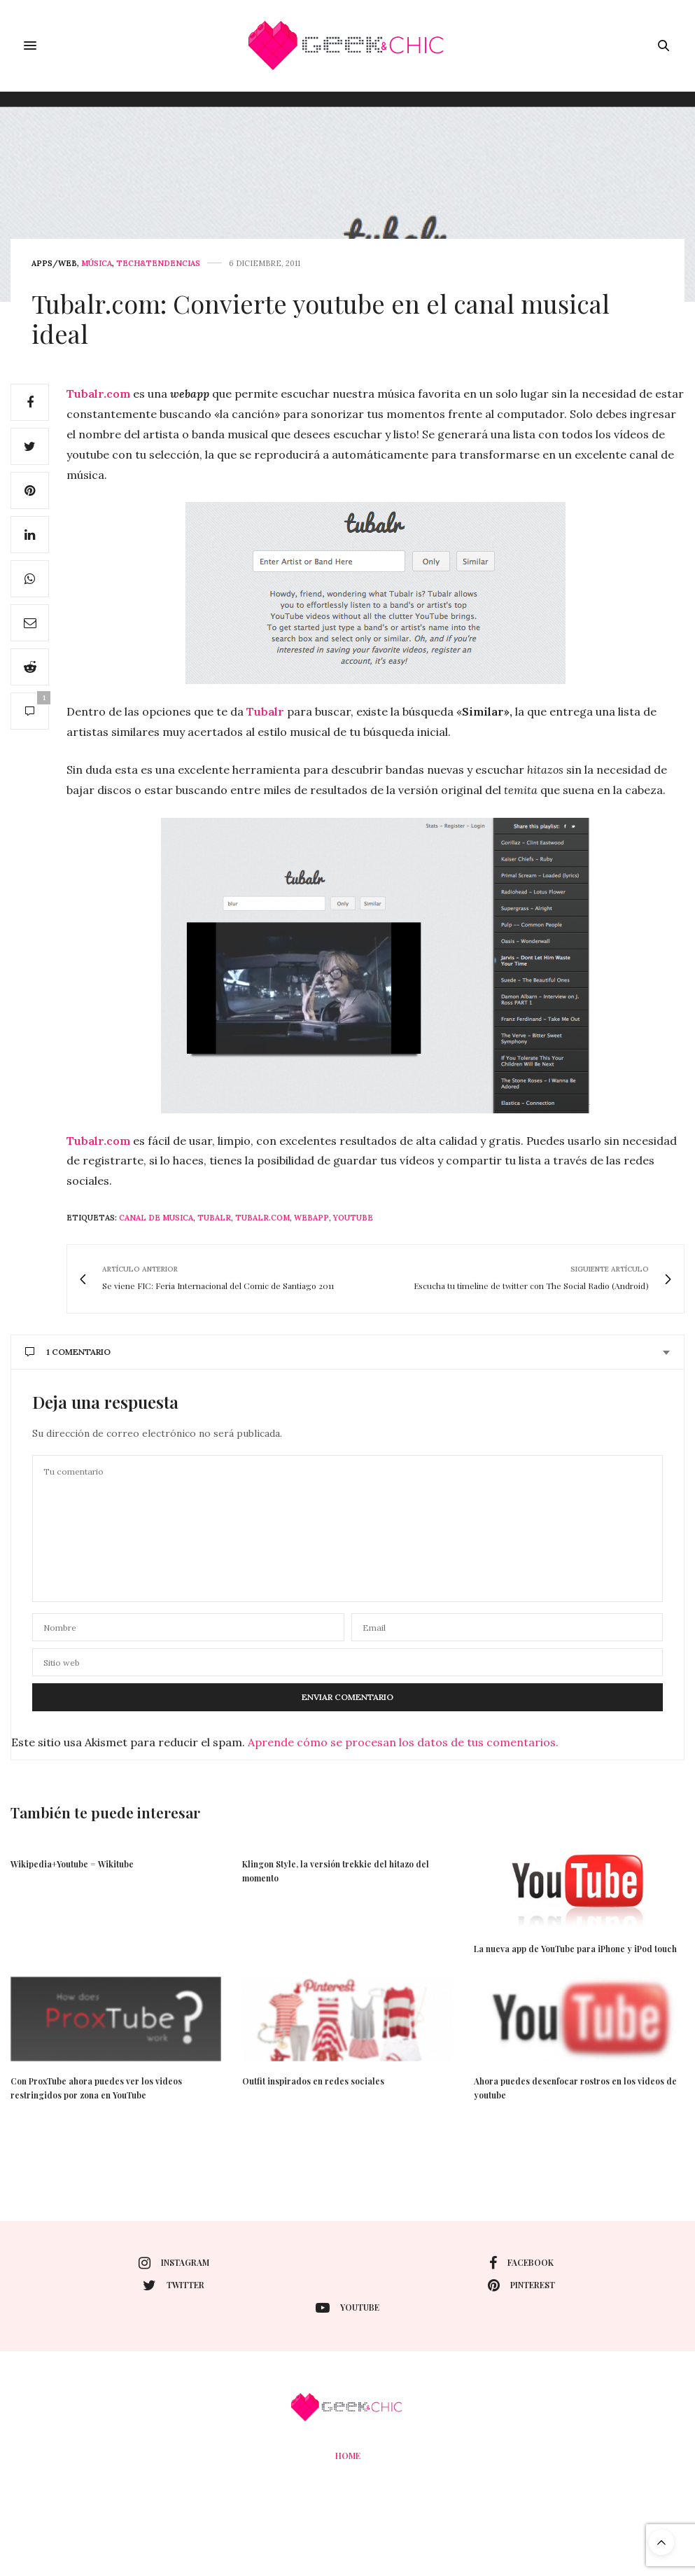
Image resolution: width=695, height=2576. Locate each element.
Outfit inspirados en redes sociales (313, 2081)
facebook (521, 2263)
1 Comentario (68, 1351)
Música (96, 263)
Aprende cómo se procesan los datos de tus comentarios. (403, 1742)
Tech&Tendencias (158, 263)
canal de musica (156, 1218)
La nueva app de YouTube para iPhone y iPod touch (575, 1948)
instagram (174, 2263)
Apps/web (54, 263)
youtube (353, 1218)
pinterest (521, 2285)
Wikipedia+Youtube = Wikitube (72, 1864)
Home (347, 2455)
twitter (173, 2285)
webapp (311, 1218)
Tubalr (265, 711)
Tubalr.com (98, 394)
